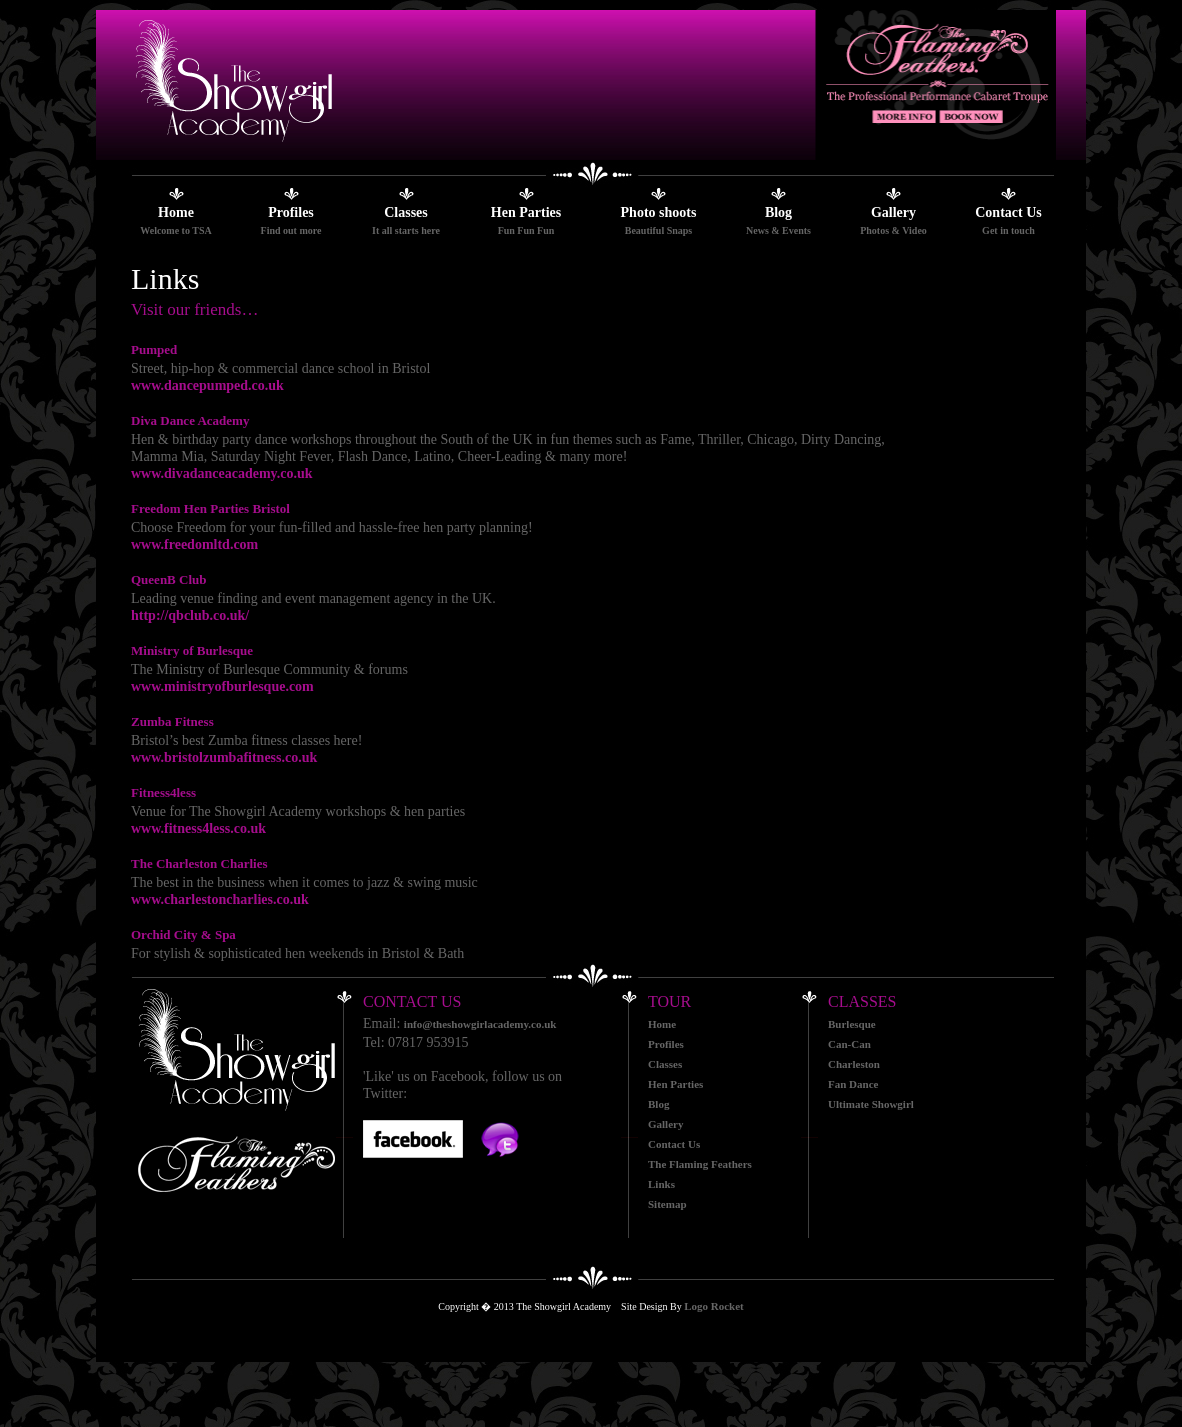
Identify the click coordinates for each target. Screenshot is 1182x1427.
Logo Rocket (714, 1306)
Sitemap (667, 1204)
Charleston (854, 1064)
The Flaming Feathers (700, 1164)
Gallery (893, 212)
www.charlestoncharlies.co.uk (220, 899)
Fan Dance (853, 1084)
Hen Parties (526, 212)
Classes (406, 212)
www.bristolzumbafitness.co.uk (224, 757)
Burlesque (852, 1024)
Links (661, 1184)
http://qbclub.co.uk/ (190, 615)
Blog (778, 212)
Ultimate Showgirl (871, 1104)
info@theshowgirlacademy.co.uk (480, 1024)
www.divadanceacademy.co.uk (222, 473)
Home (176, 212)
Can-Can (849, 1044)
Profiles (291, 212)
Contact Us (1008, 212)
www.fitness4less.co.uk (198, 828)
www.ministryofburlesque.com (222, 686)
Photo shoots (659, 212)
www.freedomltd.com (194, 544)
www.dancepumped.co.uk (207, 385)
